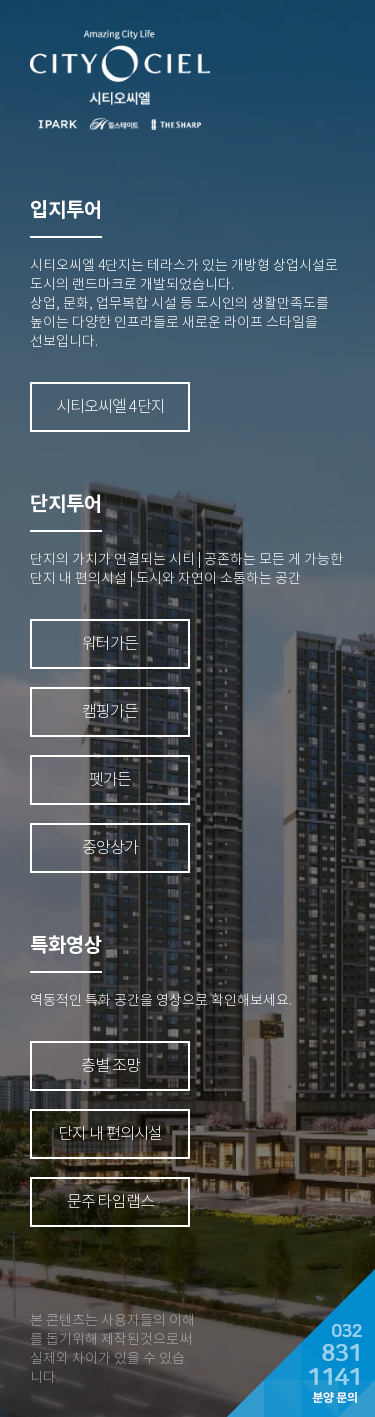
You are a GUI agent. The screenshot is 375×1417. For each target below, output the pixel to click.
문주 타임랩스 (110, 1201)
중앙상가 (110, 847)
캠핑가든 (110, 711)
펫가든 (110, 779)
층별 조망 (110, 1065)
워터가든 (110, 643)
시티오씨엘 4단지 (110, 406)
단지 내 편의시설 (110, 1133)
